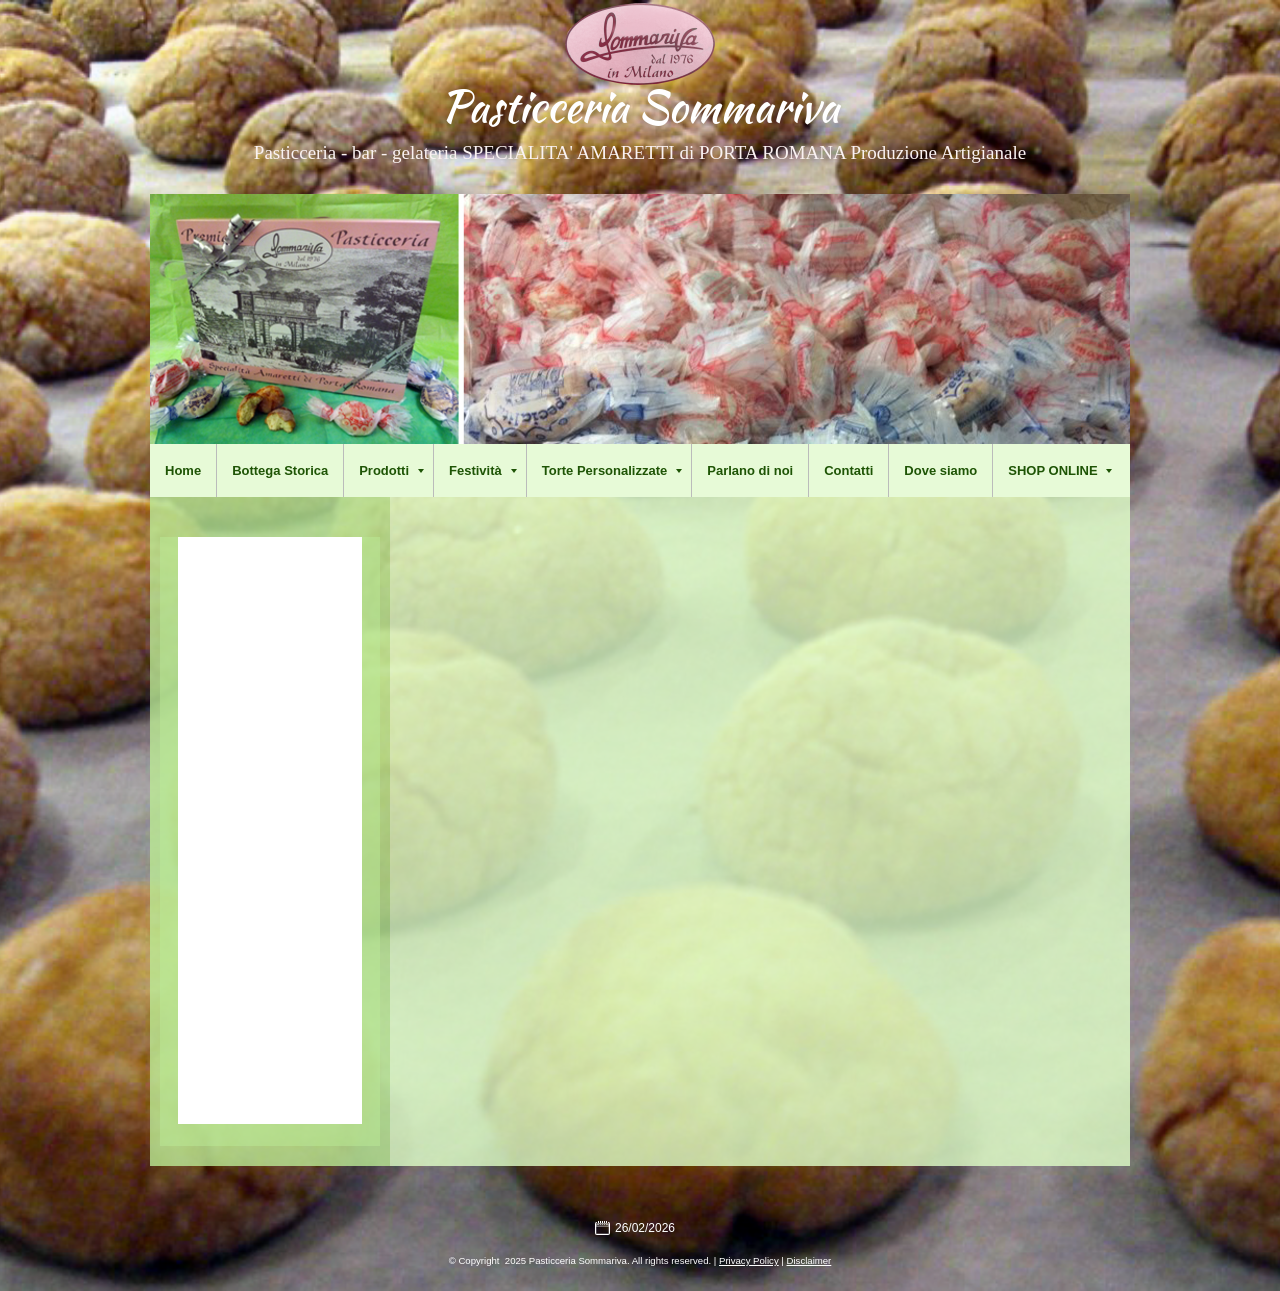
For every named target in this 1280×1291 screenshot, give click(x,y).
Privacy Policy (749, 1260)
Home (183, 470)
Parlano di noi (750, 470)
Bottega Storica (280, 470)
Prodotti (391, 470)
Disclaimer (809, 1260)
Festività (483, 470)
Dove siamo (940, 470)
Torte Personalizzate (612, 470)
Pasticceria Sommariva (640, 106)
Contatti (848, 470)
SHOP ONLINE (1059, 470)
